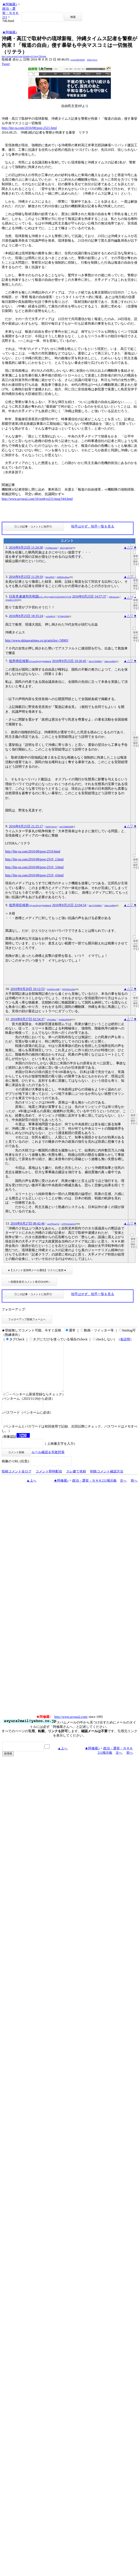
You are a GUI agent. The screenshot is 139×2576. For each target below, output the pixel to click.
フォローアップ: (14, 1309)
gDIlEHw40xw (63, 577)
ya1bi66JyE (50, 616)
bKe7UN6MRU (95, 661)
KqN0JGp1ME (53, 989)
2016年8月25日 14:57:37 (89, 596)
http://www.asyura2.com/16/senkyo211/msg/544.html (37, 499)
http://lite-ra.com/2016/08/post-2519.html (32, 851)
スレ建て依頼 (76, 1481)
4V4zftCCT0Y (12, 600)
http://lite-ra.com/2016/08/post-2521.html (29, 128)
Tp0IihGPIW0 (65, 1019)
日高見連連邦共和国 (40, 596)
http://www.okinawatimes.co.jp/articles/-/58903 (36, 640)
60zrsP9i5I (50, 577)
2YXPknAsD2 (52, 548)
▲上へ (31, 1490)
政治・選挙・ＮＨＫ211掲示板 (94, 1490)
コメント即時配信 (49, 1481)
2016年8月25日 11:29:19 (26, 577)
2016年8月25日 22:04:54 (69, 905)
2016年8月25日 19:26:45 (69, 661)
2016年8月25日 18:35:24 (26, 616)
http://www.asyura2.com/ (71, 1726)
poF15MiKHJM (66, 827)
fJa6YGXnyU (51, 827)
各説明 (125, 1339)
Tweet (6, 64)
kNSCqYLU (92, 60)
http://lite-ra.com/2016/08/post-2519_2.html (34, 859)
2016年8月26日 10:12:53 (28, 989)
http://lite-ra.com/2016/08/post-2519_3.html (34, 867)
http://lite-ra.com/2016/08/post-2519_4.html (34, 875)
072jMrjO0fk (63, 616)
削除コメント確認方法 (106, 1481)
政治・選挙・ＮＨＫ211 (10, 13)
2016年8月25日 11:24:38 (26, 547)
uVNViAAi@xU (68, 1224)
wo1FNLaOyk (53, 1224)
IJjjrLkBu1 (51, 1019)
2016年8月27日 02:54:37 (28, 1019)
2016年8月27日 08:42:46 (28, 1223)
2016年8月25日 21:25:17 (26, 826)
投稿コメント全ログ (16, 1481)
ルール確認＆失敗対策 (48, 1462)
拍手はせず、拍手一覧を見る (92, 526)
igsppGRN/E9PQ (78, 60)
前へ (134, 1490)
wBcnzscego (114, 597)
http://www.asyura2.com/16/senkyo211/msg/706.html (24, 56)
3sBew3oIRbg (110, 661)
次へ (123, 1490)
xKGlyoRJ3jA (66, 548)
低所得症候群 (30, 661)
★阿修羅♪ (9, 4)
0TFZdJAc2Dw (68, 989)
